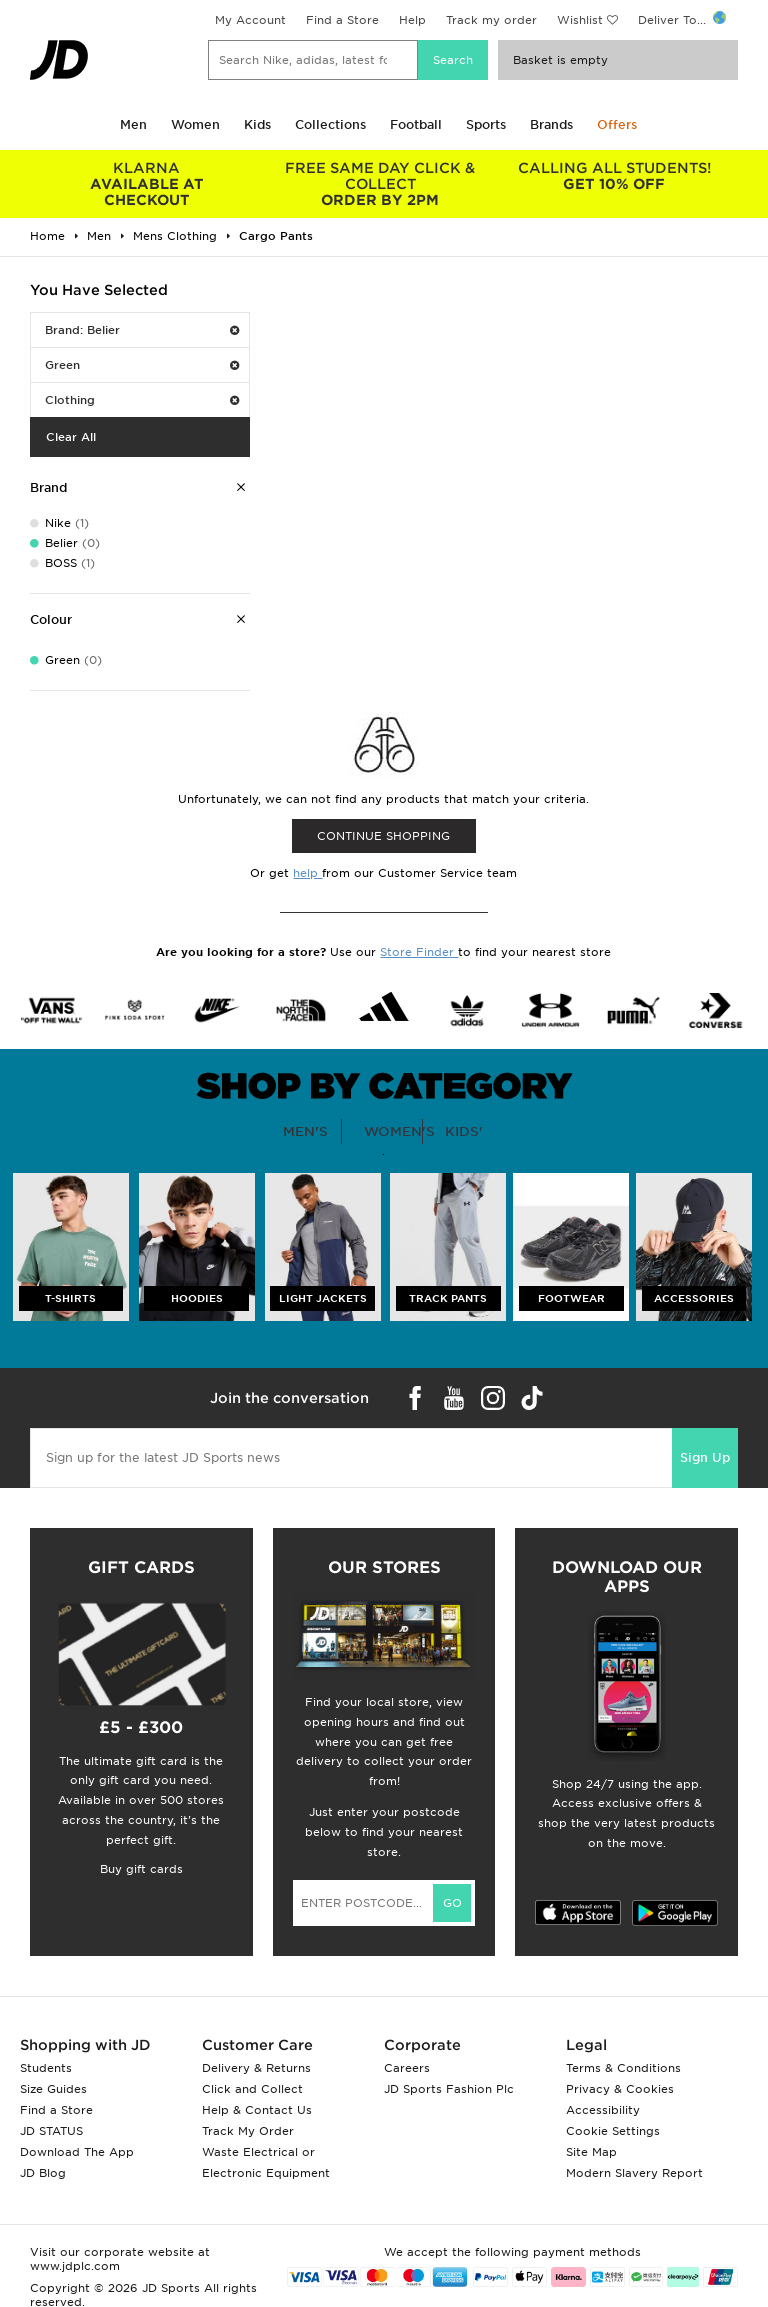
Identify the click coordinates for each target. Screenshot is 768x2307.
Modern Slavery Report (634, 2173)
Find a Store (342, 20)
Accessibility (603, 2110)
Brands (551, 124)
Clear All (71, 437)
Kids (257, 124)
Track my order (491, 20)
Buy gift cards (141, 1869)
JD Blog (43, 2173)
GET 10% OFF (614, 176)
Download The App (77, 2152)
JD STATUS (51, 2131)
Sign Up (705, 1457)
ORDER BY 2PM (381, 184)
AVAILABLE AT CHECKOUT (147, 184)
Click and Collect (252, 2089)
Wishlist (580, 20)
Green (142, 365)
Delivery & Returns (256, 2068)
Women (195, 124)
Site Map (591, 2152)
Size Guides (53, 2089)
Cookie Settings (613, 2131)
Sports (486, 124)
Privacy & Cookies (620, 2089)
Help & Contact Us (257, 2110)
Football (416, 124)
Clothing (142, 400)
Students (46, 2068)
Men (133, 124)
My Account (250, 20)
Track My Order (248, 2131)
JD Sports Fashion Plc (449, 2089)
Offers (617, 124)
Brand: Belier (142, 330)
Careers (407, 2068)
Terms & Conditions (623, 2068)
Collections (330, 124)
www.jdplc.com (75, 2266)
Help (412, 20)
